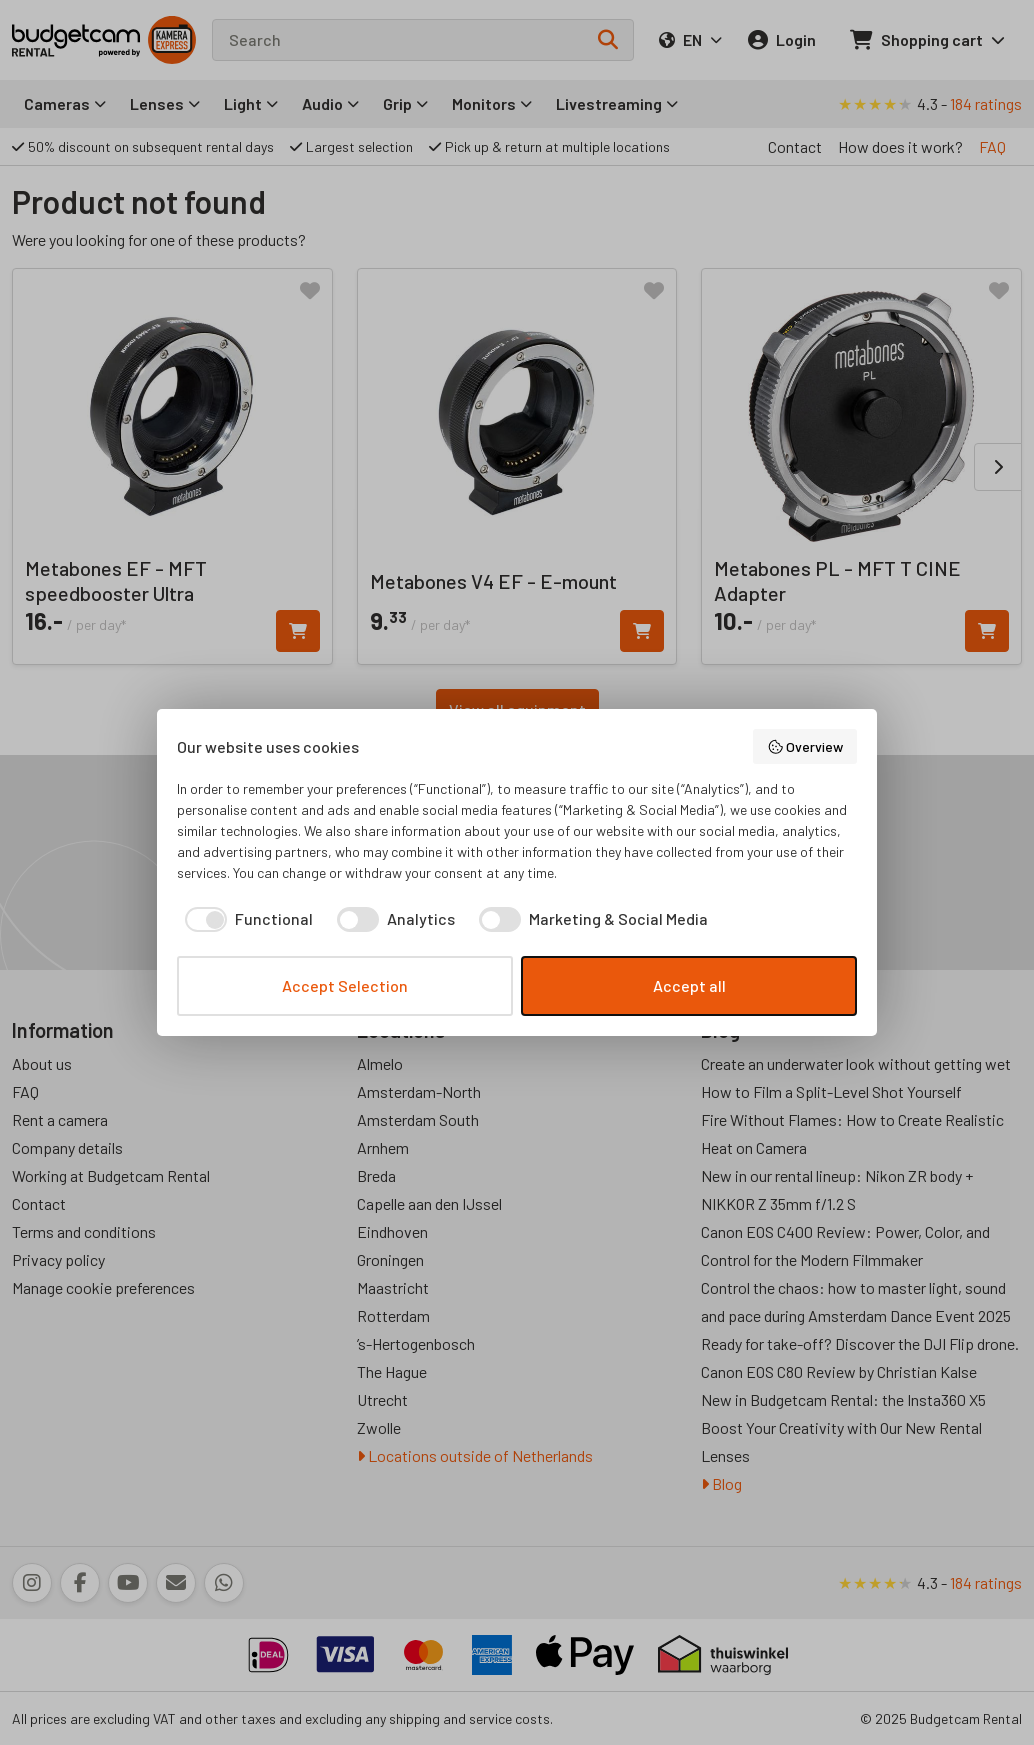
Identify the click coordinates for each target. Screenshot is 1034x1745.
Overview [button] (805, 747)
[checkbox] (245, 919)
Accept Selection (345, 985)
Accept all (689, 985)
